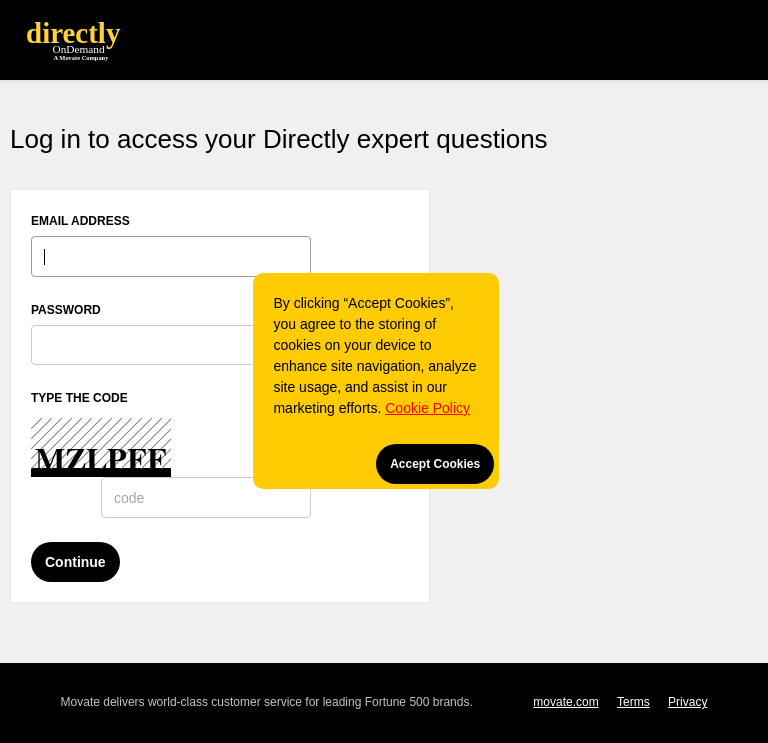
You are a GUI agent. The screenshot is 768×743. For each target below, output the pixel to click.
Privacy (687, 702)
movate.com (565, 702)
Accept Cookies (435, 464)
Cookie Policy (427, 408)
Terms (633, 702)
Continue (75, 562)
